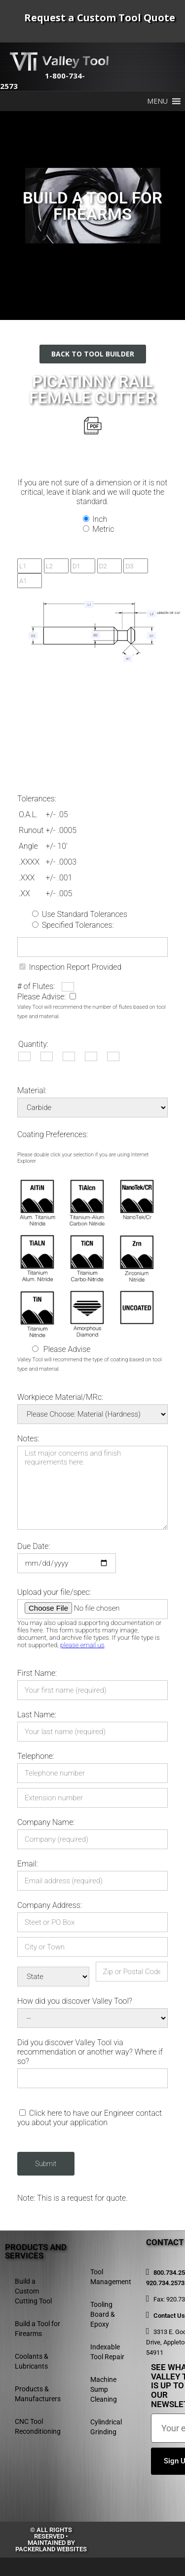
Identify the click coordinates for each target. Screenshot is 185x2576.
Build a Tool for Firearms (37, 2329)
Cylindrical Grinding (106, 2427)
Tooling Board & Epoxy (102, 2314)
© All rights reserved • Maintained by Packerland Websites (51, 2539)
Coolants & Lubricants (31, 2361)
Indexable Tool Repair (107, 2352)
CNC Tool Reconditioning (38, 2426)
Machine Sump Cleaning (103, 2389)
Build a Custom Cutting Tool (33, 2291)
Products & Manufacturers (38, 2394)
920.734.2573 (165, 2283)
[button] (157, 101)
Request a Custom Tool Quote (99, 17)
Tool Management (110, 2277)
